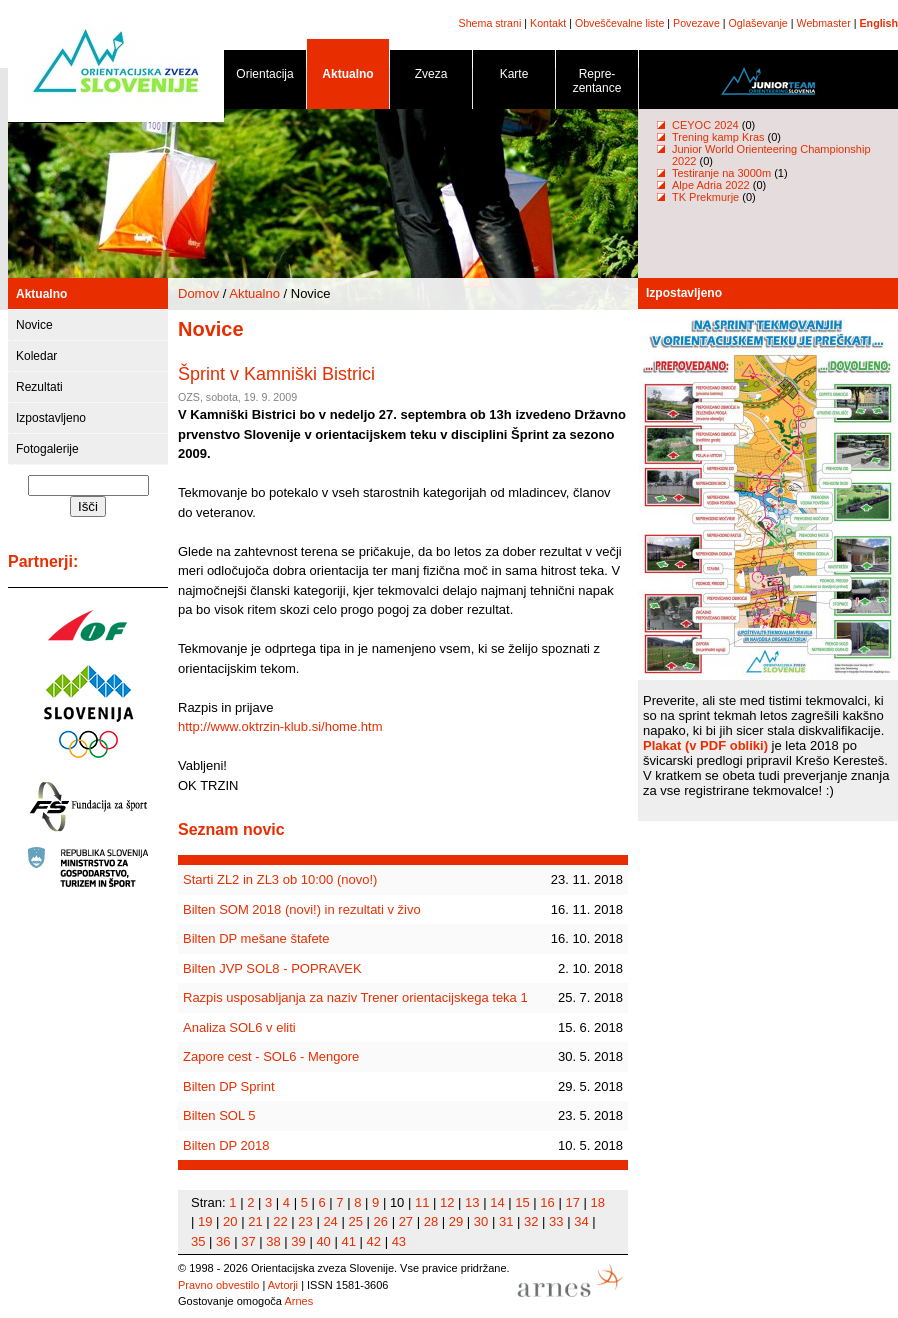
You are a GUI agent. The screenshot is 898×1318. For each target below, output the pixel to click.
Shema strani (490, 23)
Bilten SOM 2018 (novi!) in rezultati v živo (302, 909)
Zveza (431, 77)
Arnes (298, 1301)
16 (547, 1202)
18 (598, 1202)
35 (198, 1241)
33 (556, 1221)
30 (481, 1221)
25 (355, 1221)
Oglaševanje (758, 23)
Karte (514, 77)
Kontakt (548, 23)
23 (305, 1221)
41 (348, 1241)
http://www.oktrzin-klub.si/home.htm (280, 726)
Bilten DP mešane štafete (256, 938)
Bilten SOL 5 (219, 1115)
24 (330, 1221)
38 (273, 1241)
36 (223, 1241)
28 (431, 1221)
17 (572, 1202)
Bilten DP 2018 (226, 1145)
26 (381, 1221)
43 (399, 1241)
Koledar (36, 356)
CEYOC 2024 (705, 125)
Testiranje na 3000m (723, 173)
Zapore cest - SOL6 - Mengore (271, 1056)
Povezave (696, 23)
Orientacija (265, 77)
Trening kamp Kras (718, 137)
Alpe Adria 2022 (711, 185)
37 (248, 1241)
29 (456, 1221)
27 (406, 1221)
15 (522, 1202)
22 (280, 1221)
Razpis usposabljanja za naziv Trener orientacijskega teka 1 (355, 997)
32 (531, 1221)
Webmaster (824, 23)
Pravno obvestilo (218, 1285)
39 (298, 1241)
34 (581, 1221)
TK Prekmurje (705, 197)
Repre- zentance (597, 84)
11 (422, 1202)
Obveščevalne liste (619, 23)
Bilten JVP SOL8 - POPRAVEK (272, 968)
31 (506, 1221)
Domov (198, 293)
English (879, 23)
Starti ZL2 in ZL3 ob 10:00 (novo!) (280, 879)
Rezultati (39, 387)
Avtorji (283, 1285)
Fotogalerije (47, 449)
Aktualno (348, 77)
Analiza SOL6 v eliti (239, 1027)
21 (255, 1221)
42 (374, 1241)
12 (447, 1202)
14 (497, 1202)
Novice (34, 325)
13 (472, 1202)
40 (323, 1241)
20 (230, 1221)
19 (205, 1221)
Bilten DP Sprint (229, 1086)
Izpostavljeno (51, 418)
